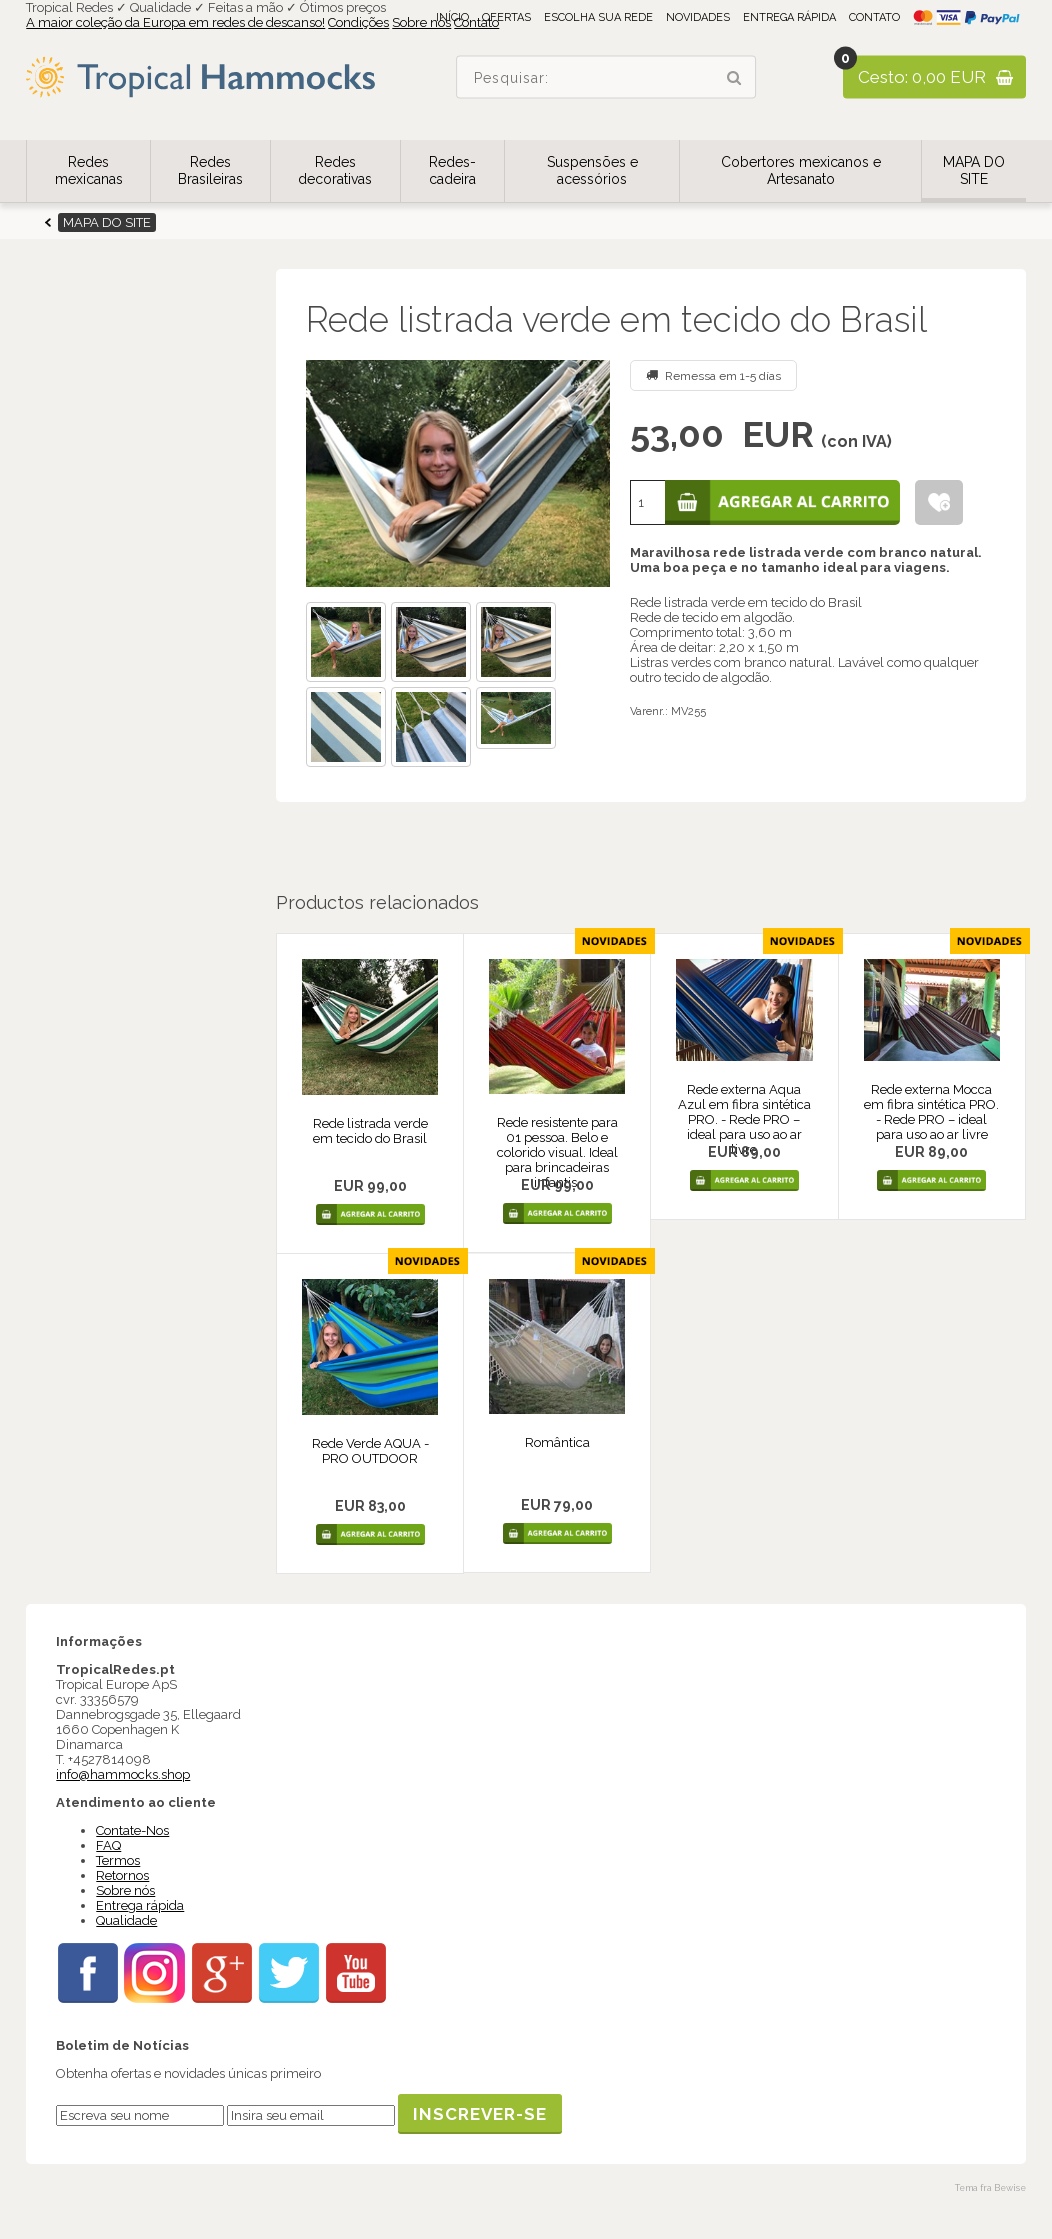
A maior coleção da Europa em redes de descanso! (175, 22)
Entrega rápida (789, 17)
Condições (358, 22)
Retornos (122, 1875)
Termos (118, 1860)
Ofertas (506, 17)
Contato (874, 17)
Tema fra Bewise (990, 2188)
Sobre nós (421, 22)
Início (452, 17)
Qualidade (126, 1920)
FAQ (108, 1845)
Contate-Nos (132, 1830)
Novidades (698, 17)
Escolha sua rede (598, 17)
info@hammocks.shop (123, 1774)
